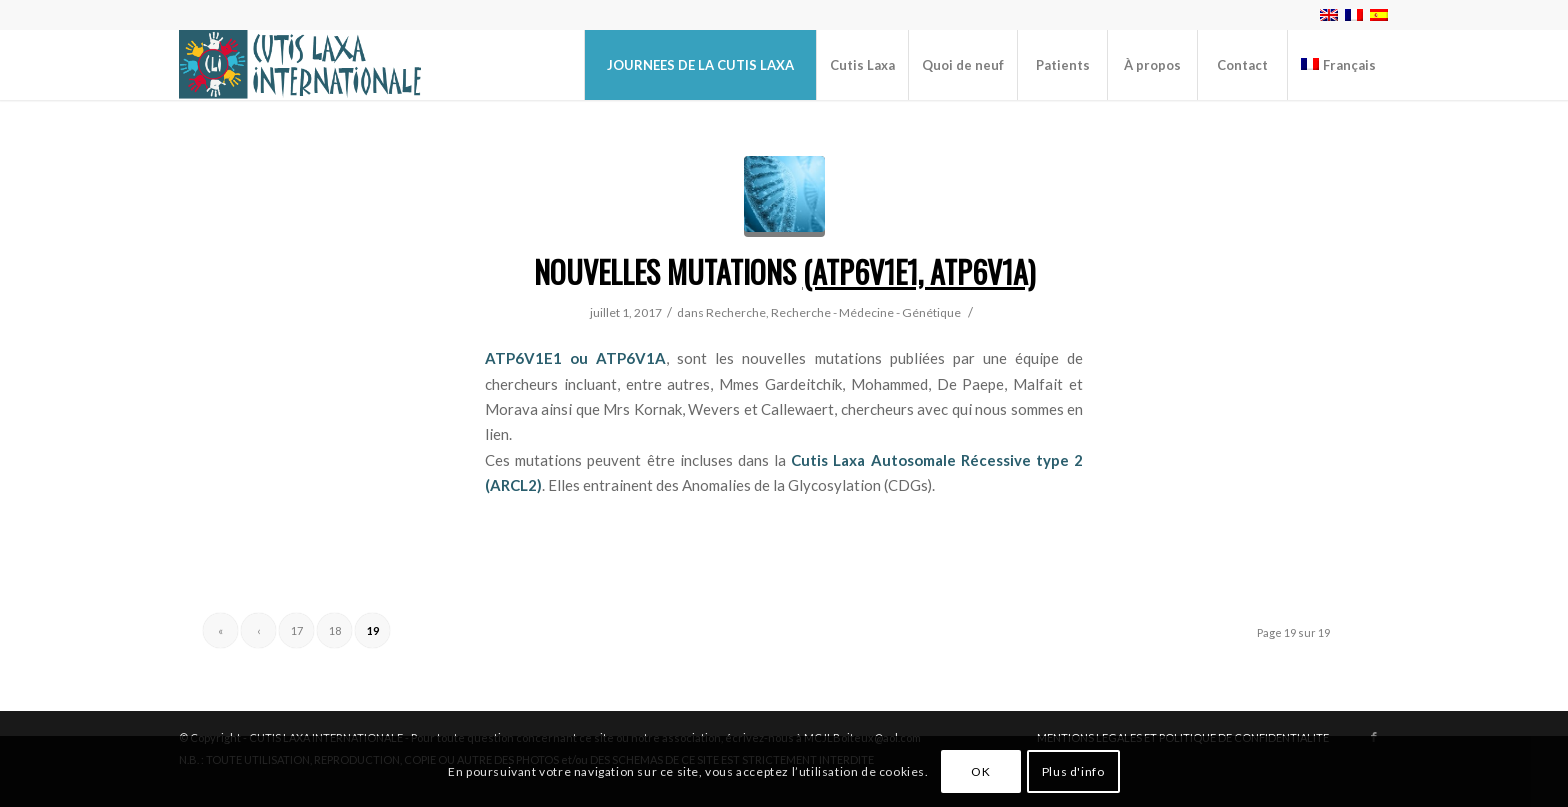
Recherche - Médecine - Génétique (866, 312)
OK (980, 771)
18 (335, 630)
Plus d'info (1073, 771)
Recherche (736, 312)
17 (297, 630)
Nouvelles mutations (784, 271)
